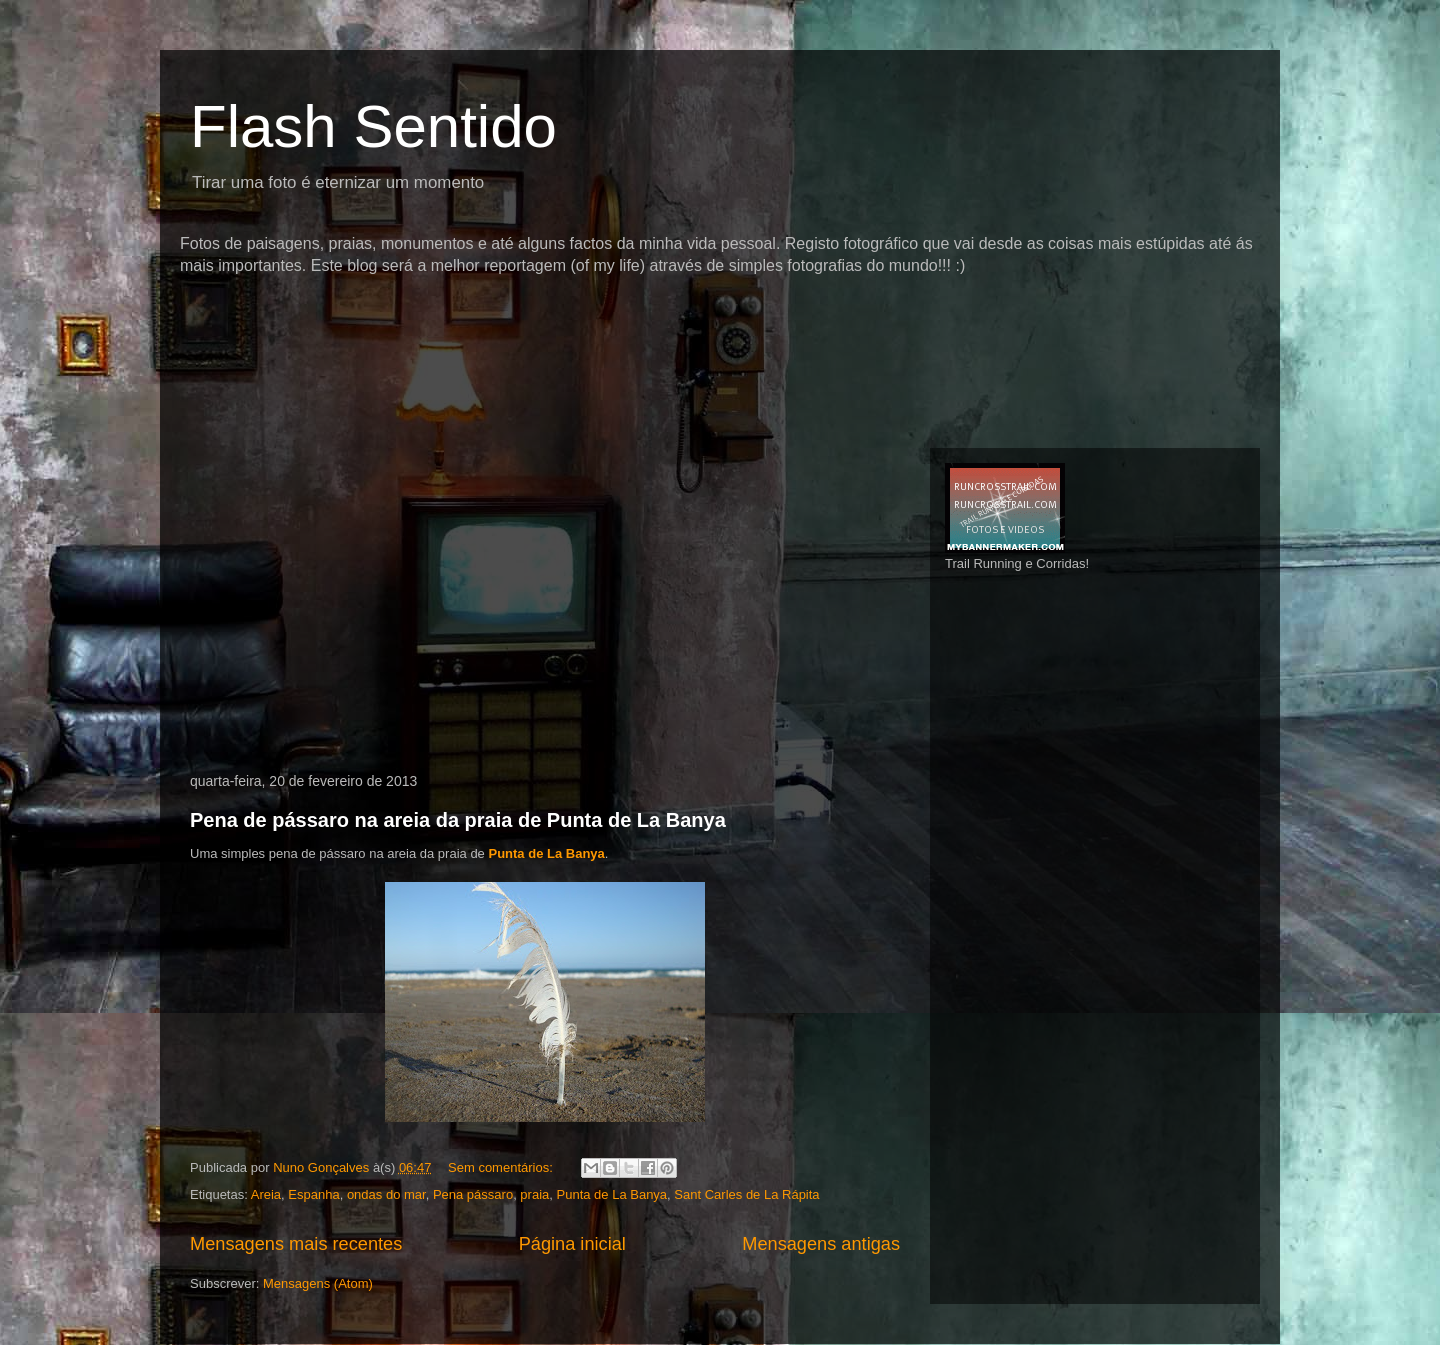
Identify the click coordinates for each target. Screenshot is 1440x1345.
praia (534, 1194)
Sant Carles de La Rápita (746, 1194)
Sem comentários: (502, 1167)
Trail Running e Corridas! (1017, 563)
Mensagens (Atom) (318, 1283)
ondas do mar (386, 1194)
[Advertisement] (544, 314)
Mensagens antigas (821, 1244)
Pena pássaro (473, 1194)
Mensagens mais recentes (296, 1244)
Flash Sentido (373, 126)
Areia (266, 1194)
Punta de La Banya (546, 853)
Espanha (313, 1194)
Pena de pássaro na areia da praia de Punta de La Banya (458, 820)
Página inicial (572, 1244)
